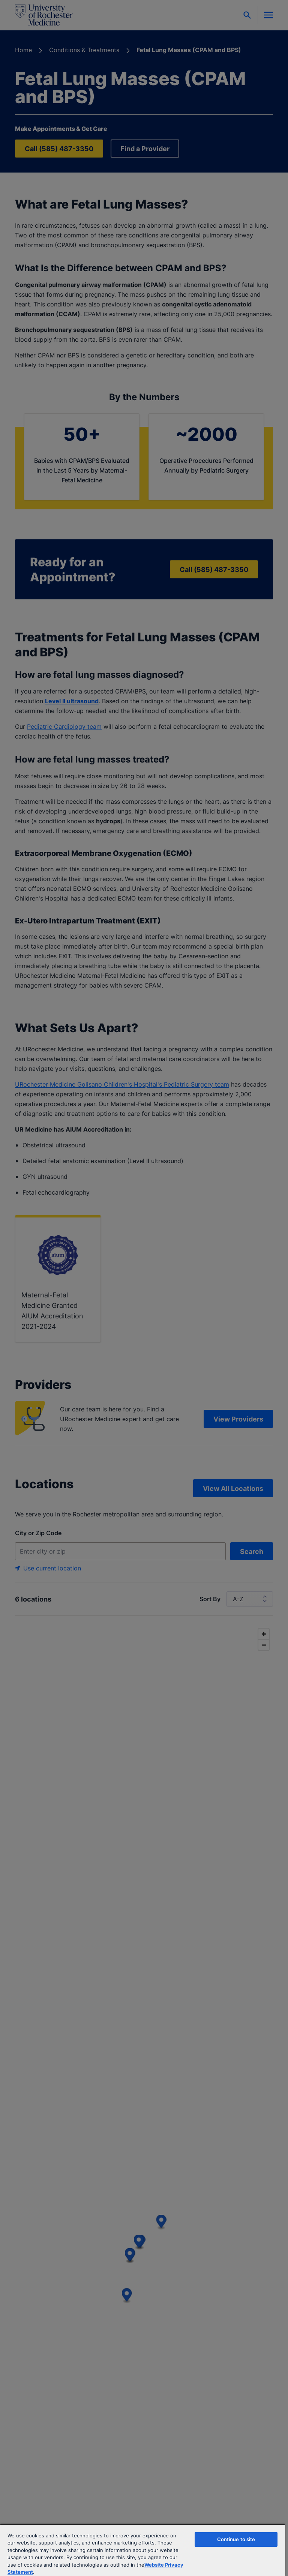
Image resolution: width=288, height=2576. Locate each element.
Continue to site (236, 2539)
